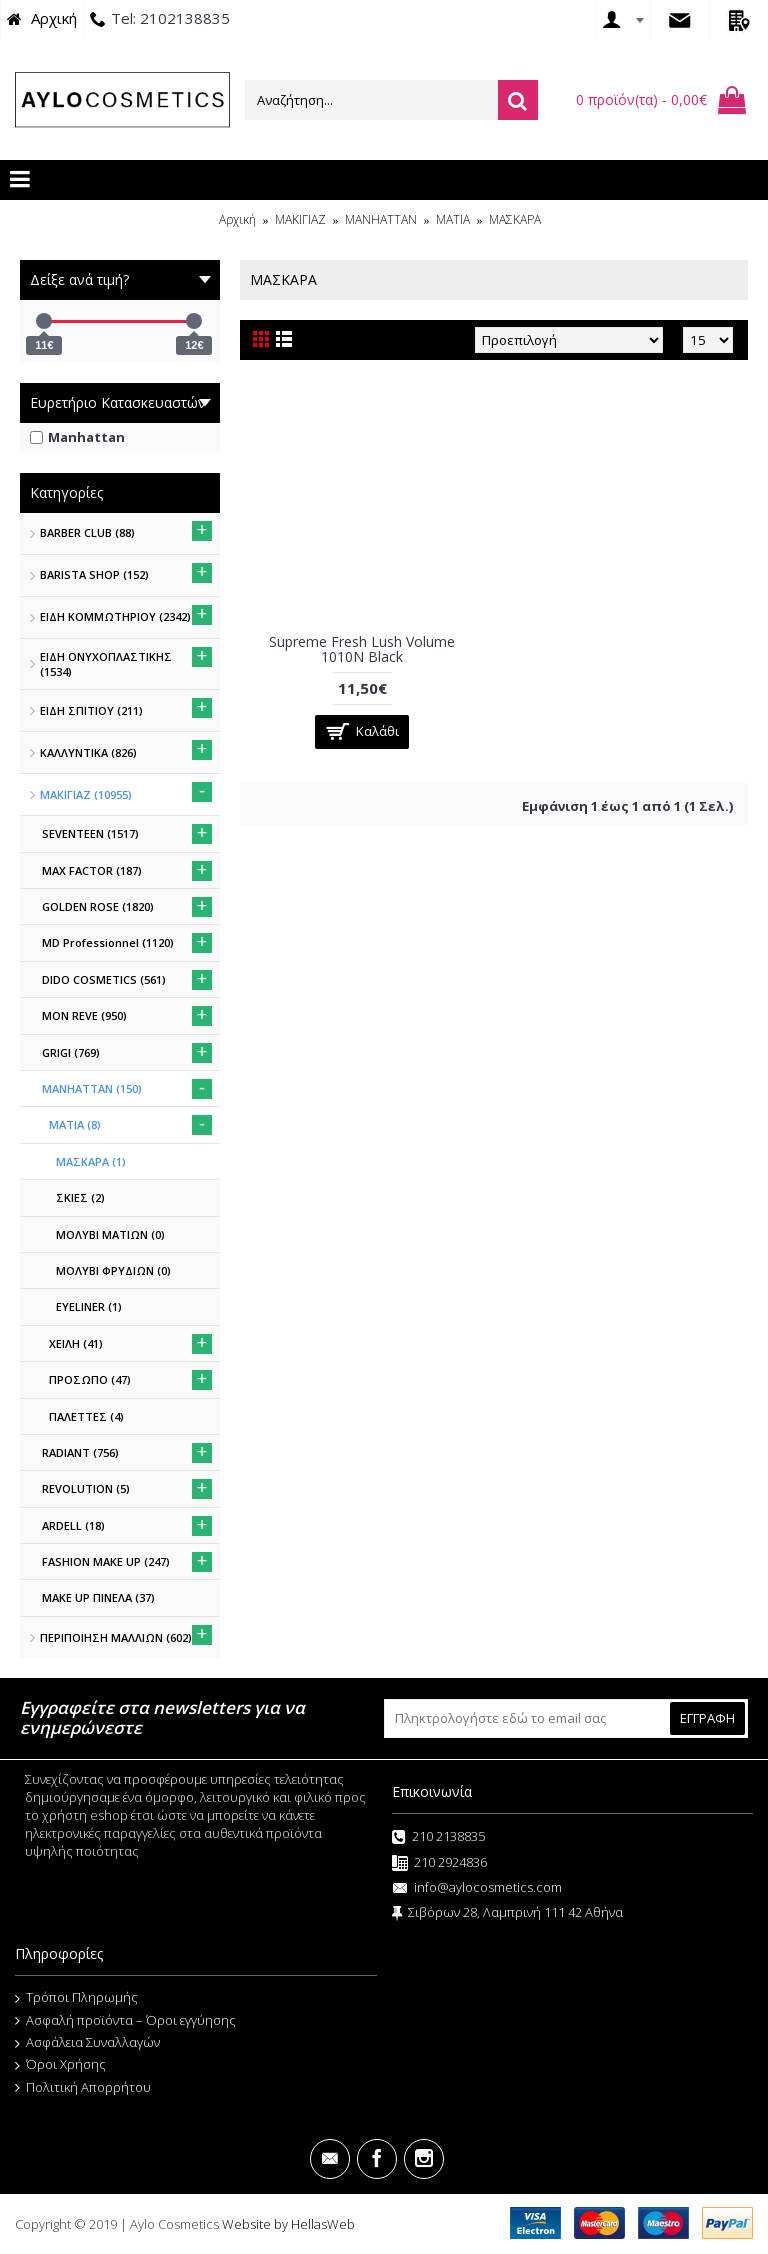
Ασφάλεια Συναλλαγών (87, 2043)
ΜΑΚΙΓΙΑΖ (300, 219)
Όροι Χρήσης (60, 2065)
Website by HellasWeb (288, 2224)
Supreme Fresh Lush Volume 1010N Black (362, 649)
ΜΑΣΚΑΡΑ (515, 219)
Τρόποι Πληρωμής (76, 1998)
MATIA (453, 219)
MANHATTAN (381, 219)
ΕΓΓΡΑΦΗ (707, 1718)
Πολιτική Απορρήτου (83, 2088)
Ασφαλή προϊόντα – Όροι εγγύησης (125, 2021)
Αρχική (237, 219)
